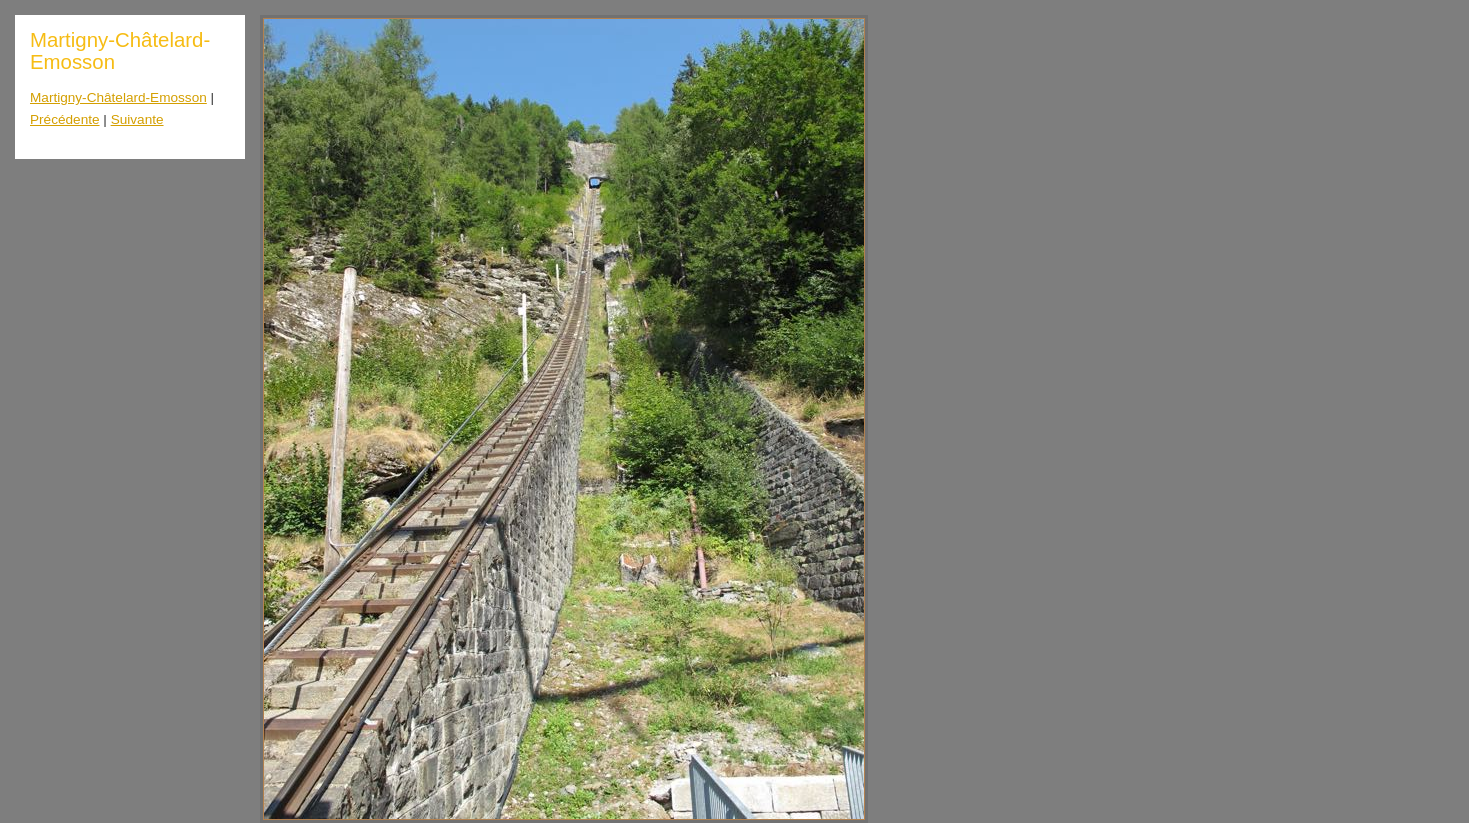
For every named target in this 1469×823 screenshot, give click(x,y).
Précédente (65, 119)
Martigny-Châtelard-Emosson (118, 97)
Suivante (137, 119)
